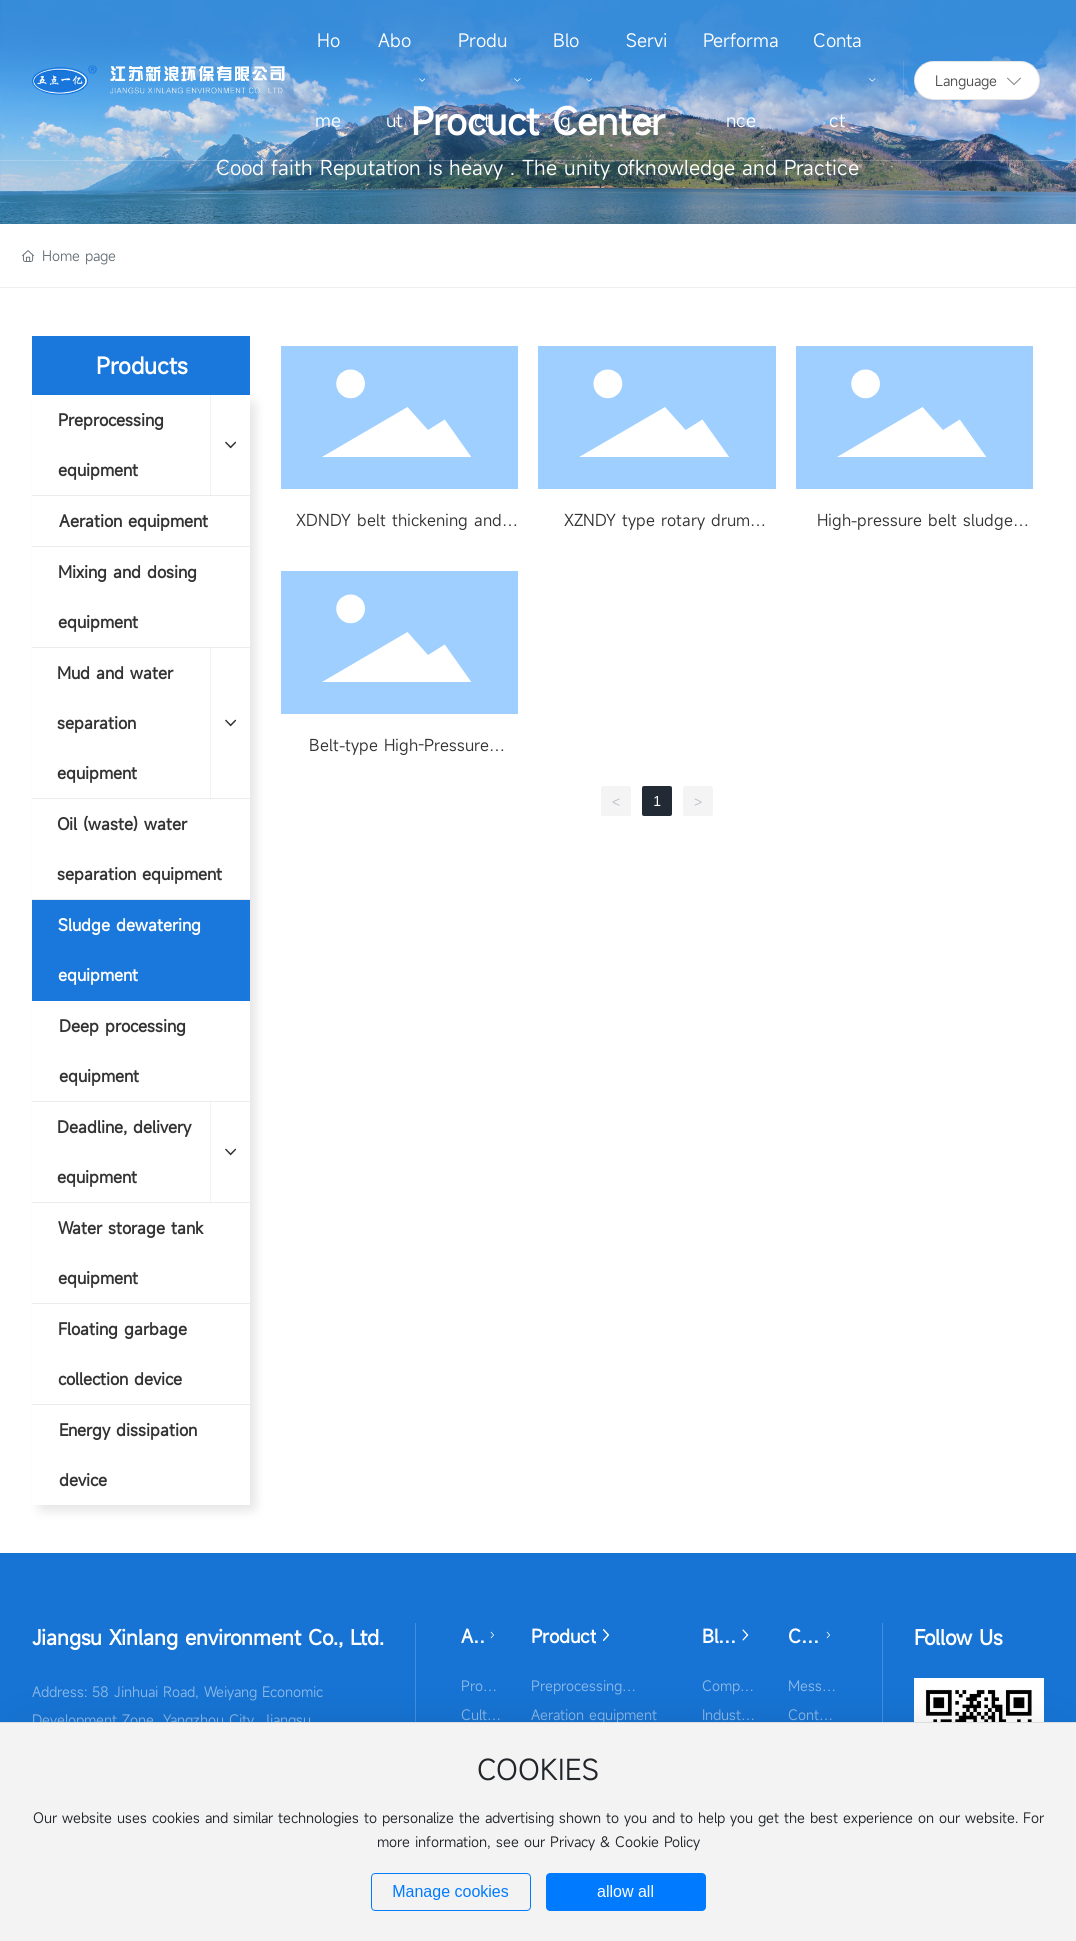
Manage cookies (450, 1891)
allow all (625, 1891)
